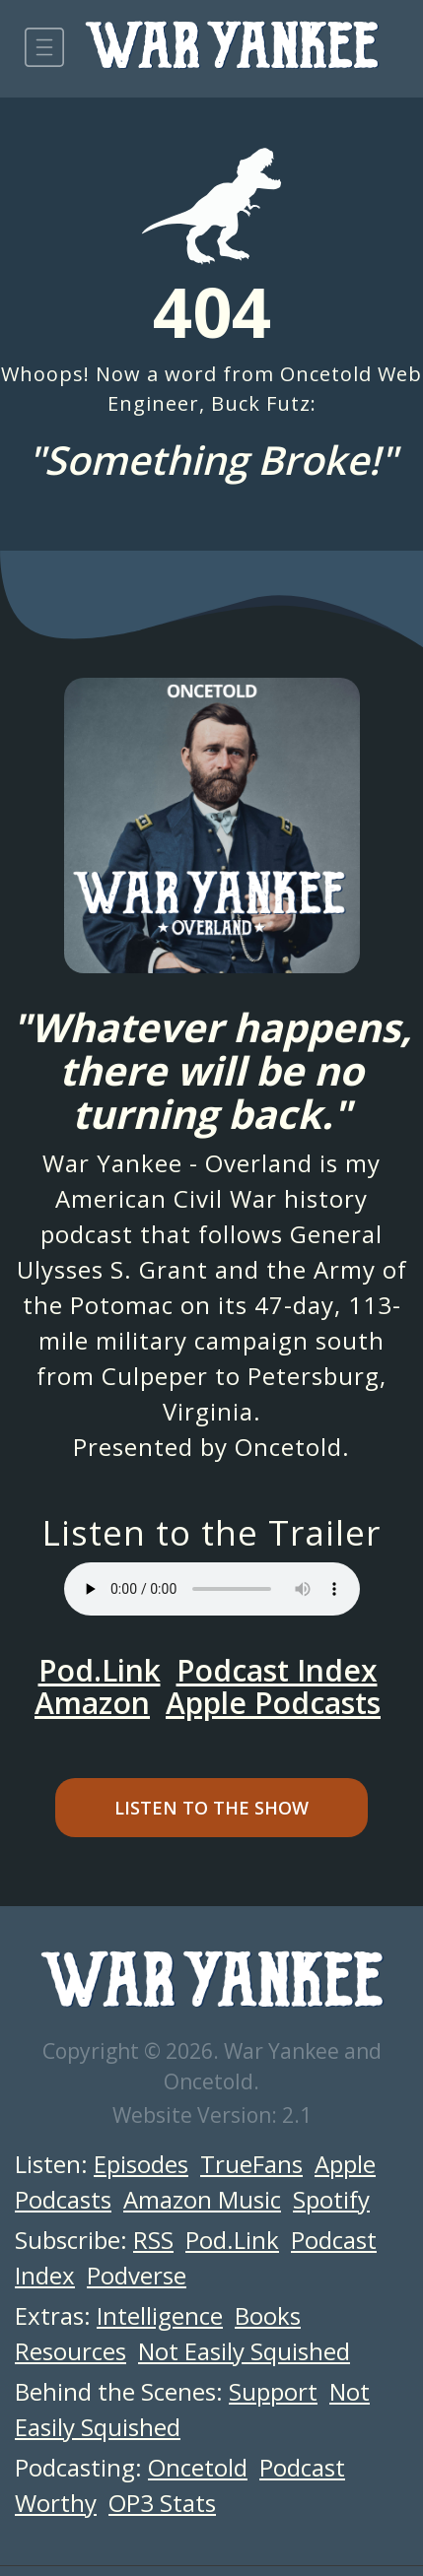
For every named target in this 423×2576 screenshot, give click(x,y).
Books (268, 2315)
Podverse (136, 2275)
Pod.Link (99, 1670)
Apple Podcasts (273, 1703)
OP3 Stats (162, 2502)
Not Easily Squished (244, 2351)
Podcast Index (277, 1670)
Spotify (331, 2199)
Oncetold (288, 1446)
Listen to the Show (211, 1807)
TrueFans (251, 2163)
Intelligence (160, 2315)
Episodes (141, 2163)
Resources (70, 2351)
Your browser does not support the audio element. (212, 1589)
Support (273, 2391)
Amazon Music (202, 2199)
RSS (153, 2239)
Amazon (92, 1703)
